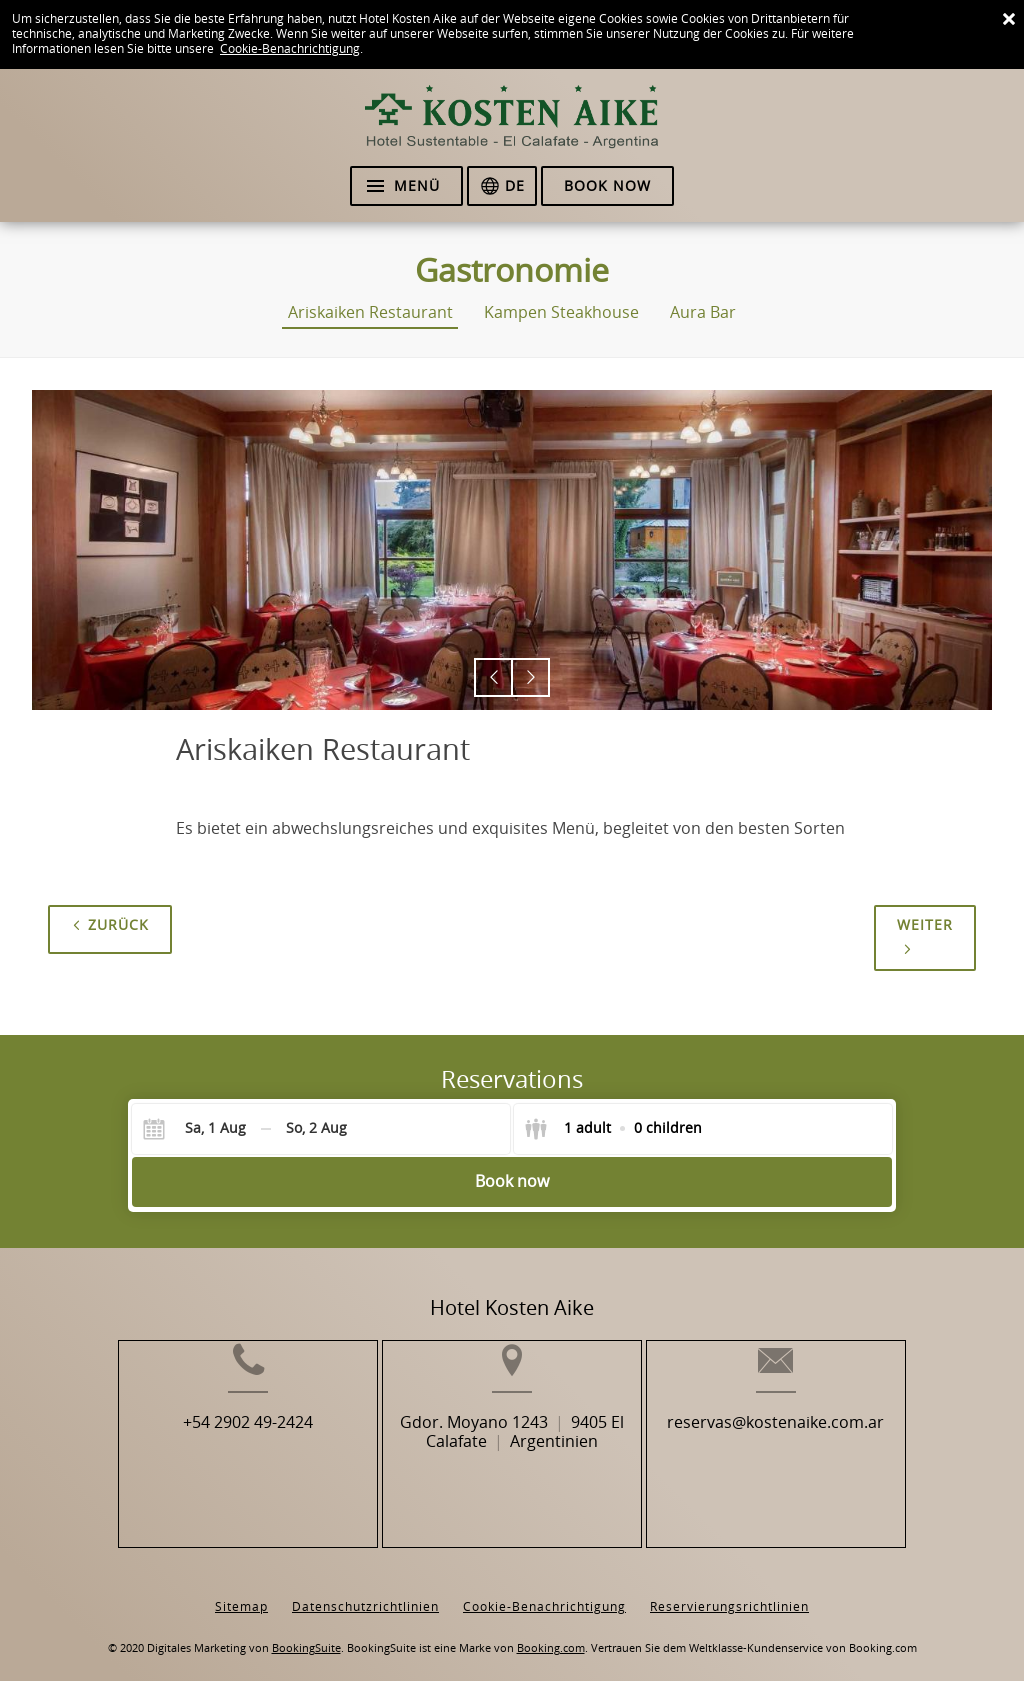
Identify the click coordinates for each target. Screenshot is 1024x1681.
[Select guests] (613, 1129)
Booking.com (551, 1632)
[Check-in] (199, 1129)
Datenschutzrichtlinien (365, 1591)
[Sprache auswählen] (502, 186)
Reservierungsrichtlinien (729, 1591)
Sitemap (241, 1591)
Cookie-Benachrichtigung (290, 49)
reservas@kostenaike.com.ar (811, 1454)
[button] (493, 677)
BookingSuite (306, 1632)
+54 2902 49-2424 (212, 1454)
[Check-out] (316, 1129)
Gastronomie (512, 271)
